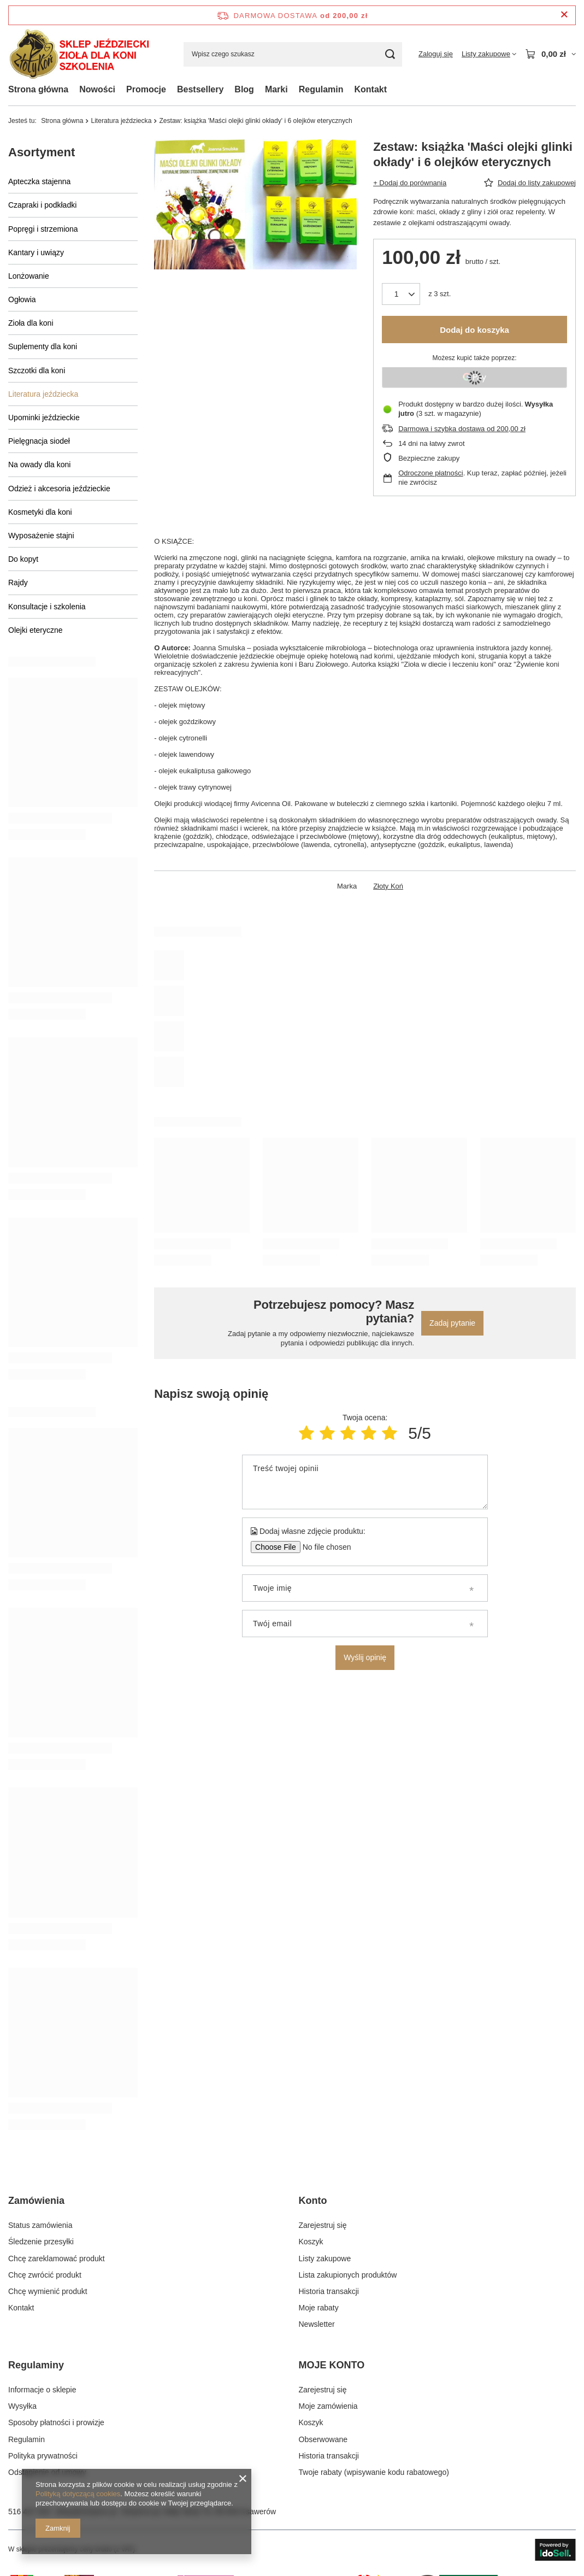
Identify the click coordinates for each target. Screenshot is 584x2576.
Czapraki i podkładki (42, 205)
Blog (244, 89)
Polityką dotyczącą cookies (78, 2494)
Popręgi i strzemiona (43, 229)
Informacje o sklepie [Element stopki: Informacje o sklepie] (42, 2389)
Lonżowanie (28, 276)
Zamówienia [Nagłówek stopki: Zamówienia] (36, 2200)
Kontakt (370, 89)
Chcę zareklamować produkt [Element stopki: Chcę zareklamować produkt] (56, 2258)
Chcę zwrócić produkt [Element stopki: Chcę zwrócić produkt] (44, 2275)
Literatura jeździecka (121, 121)
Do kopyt (23, 559)
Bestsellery (200, 89)
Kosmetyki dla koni (40, 512)
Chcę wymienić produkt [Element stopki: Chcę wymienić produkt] (47, 2291)
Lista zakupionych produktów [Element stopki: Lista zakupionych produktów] (348, 2275)
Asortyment (41, 152)
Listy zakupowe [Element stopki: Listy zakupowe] (325, 2258)
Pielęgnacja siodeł (39, 441)
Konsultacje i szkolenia (47, 606)
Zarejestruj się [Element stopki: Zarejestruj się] (323, 2225)
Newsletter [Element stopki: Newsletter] (317, 2324)
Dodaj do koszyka (474, 329)
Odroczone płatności (430, 473)
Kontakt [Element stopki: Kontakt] (21, 2307)
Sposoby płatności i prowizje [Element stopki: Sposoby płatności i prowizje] (56, 2422)
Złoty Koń (388, 886)
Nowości (97, 89)
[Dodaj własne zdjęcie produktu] (323, 1547)
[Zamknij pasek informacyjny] (564, 15)
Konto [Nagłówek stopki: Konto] (313, 2200)
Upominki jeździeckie (44, 417)
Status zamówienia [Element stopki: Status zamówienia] (40, 2225)
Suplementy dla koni (42, 346)
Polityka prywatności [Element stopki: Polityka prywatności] (43, 2455)
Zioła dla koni (31, 323)
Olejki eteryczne (35, 630)
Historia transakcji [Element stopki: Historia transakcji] (329, 2291)
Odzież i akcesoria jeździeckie (59, 488)
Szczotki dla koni (36, 370)
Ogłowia (22, 299)
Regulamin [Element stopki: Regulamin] (26, 2439)
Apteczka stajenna (39, 181)
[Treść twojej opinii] (365, 1482)
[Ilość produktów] (401, 294)
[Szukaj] (389, 54)
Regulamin (321, 89)
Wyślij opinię (365, 1657)
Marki (276, 89)
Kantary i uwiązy (36, 252)
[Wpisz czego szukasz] (293, 54)
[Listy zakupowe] (489, 54)
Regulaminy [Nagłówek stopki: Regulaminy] (36, 2365)
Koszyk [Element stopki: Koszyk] (311, 2241)
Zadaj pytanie (452, 1323)
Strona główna (38, 89)
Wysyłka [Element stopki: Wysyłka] (22, 2406)
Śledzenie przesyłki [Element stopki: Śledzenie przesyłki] (41, 2241)
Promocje (146, 89)
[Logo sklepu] (79, 54)
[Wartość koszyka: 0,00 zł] (550, 54)
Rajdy (18, 582)
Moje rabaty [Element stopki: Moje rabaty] (319, 2307)
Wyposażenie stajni (41, 535)
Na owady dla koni (39, 464)
